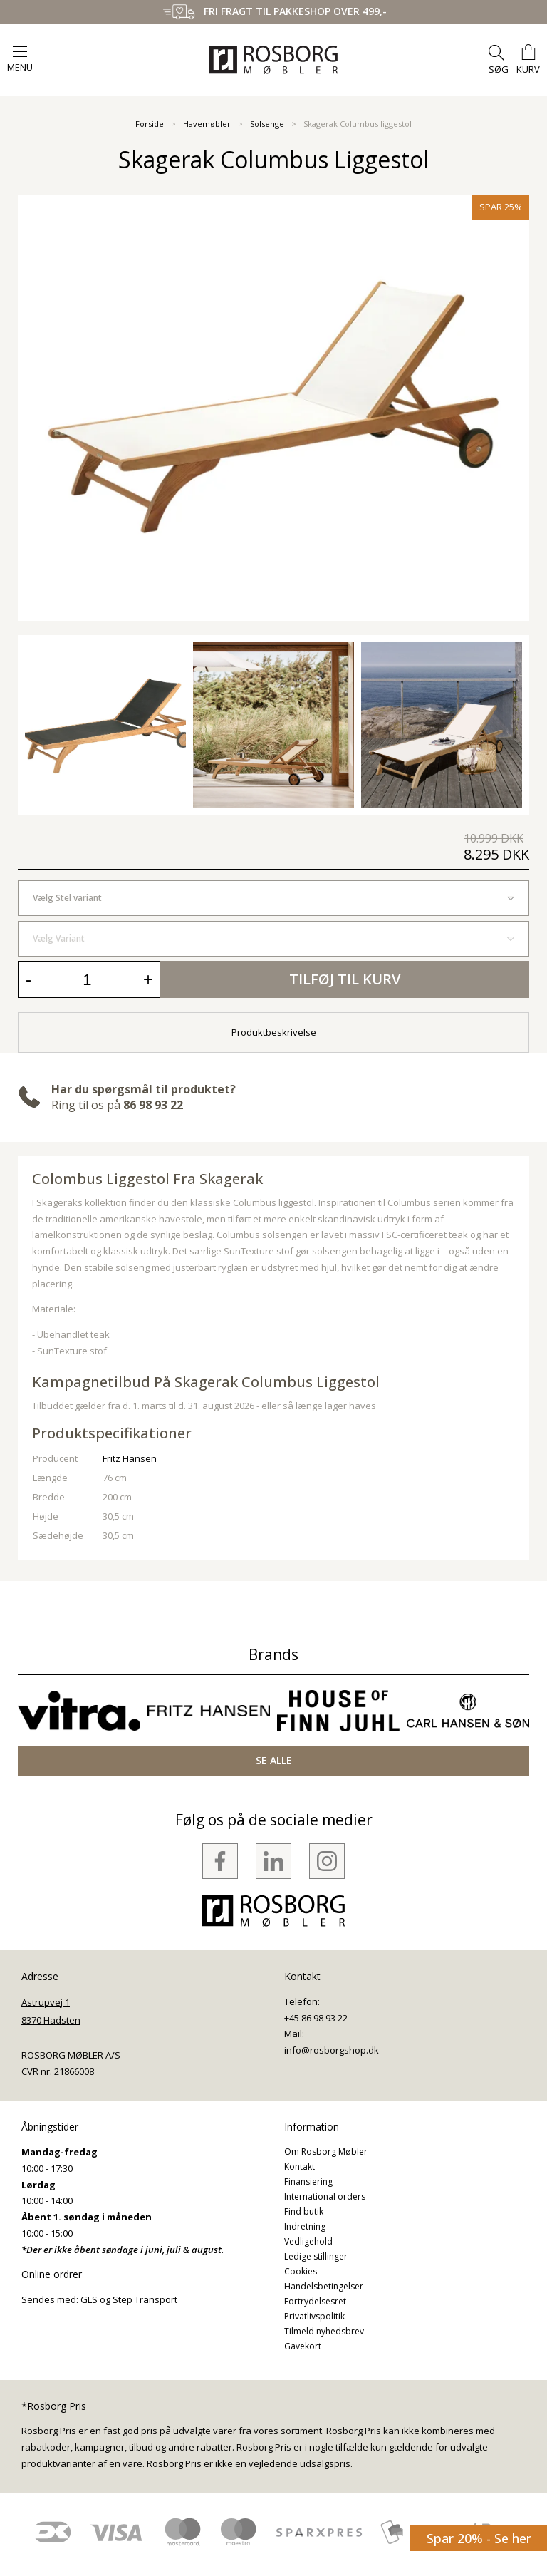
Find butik (303, 2211)
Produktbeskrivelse (273, 1032)
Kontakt (299, 2166)
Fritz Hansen (130, 1458)
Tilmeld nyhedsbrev (324, 2331)
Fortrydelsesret (315, 2301)
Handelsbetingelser (323, 2286)
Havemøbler (207, 123)
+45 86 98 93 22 (316, 2017)
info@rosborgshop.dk (331, 2050)
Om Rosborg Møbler (326, 2151)
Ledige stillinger (316, 2256)
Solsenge (267, 123)
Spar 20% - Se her (479, 2538)
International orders (324, 2196)
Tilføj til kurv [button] (344, 979)
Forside (149, 123)
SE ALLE (274, 1760)
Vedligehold (308, 2241)
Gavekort (302, 2346)
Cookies (300, 2271)
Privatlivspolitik (314, 2316)
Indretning (304, 2226)
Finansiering (308, 2181)
